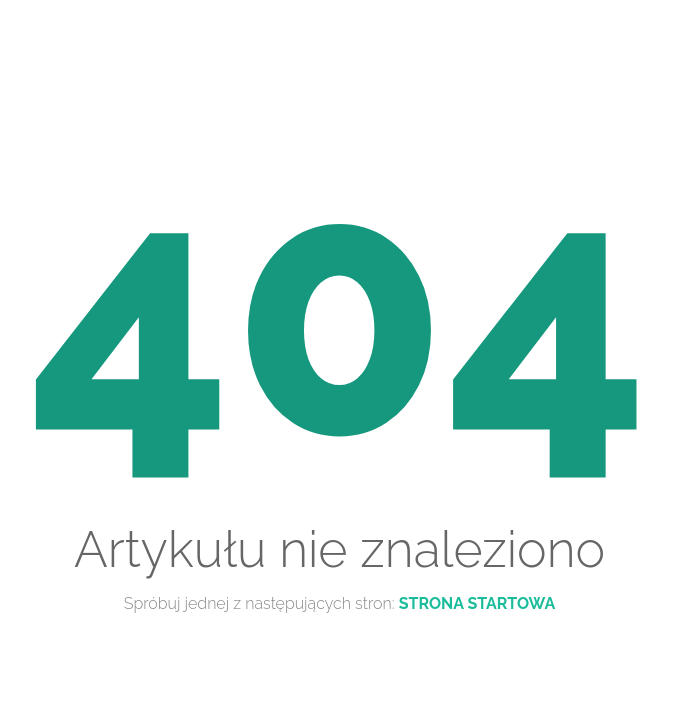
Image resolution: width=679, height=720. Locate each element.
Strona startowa (477, 603)
